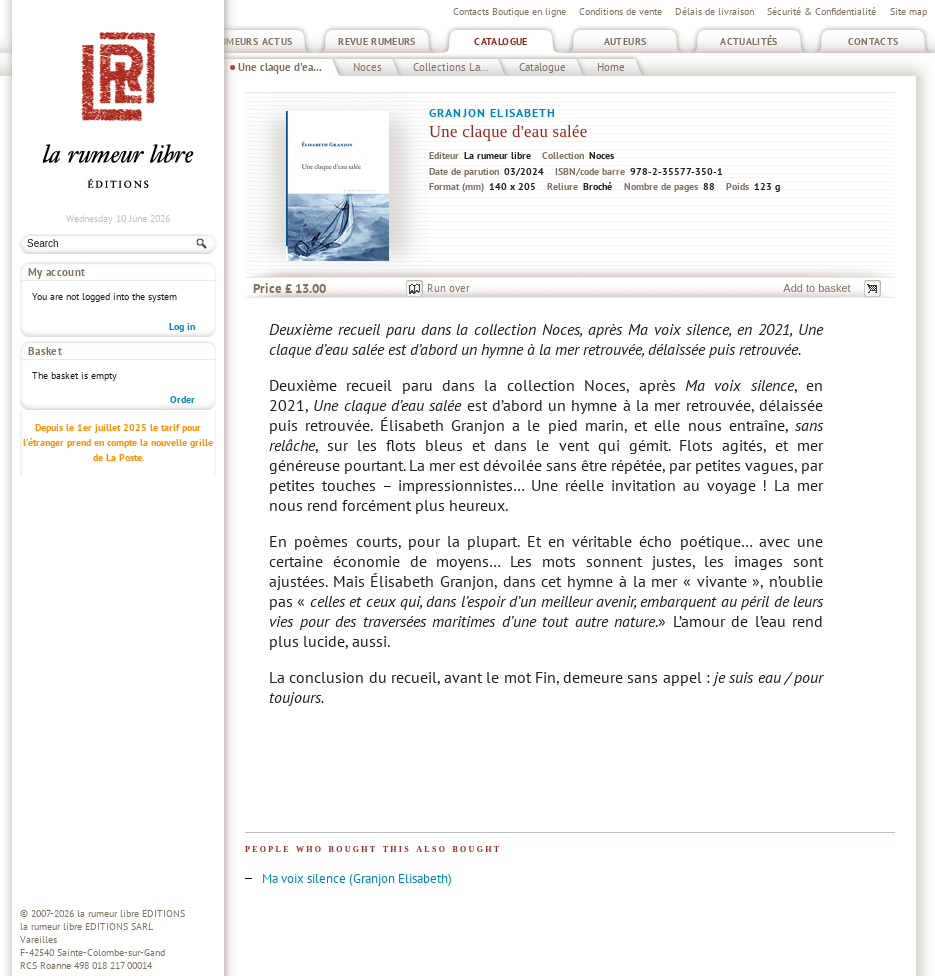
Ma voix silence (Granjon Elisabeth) (357, 878)
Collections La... (450, 67)
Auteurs (625, 41)
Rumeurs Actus (253, 41)
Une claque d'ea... (280, 67)
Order (182, 363)
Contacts (873, 41)
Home (611, 67)
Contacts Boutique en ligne (509, 11)
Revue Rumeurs (377, 41)
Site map (908, 11)
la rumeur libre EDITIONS (131, 913)
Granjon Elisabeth (493, 112)
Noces (367, 67)
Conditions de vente (620, 11)
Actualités (749, 41)
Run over (448, 288)
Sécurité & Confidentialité (821, 11)
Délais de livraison (714, 11)
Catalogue (500, 41)
